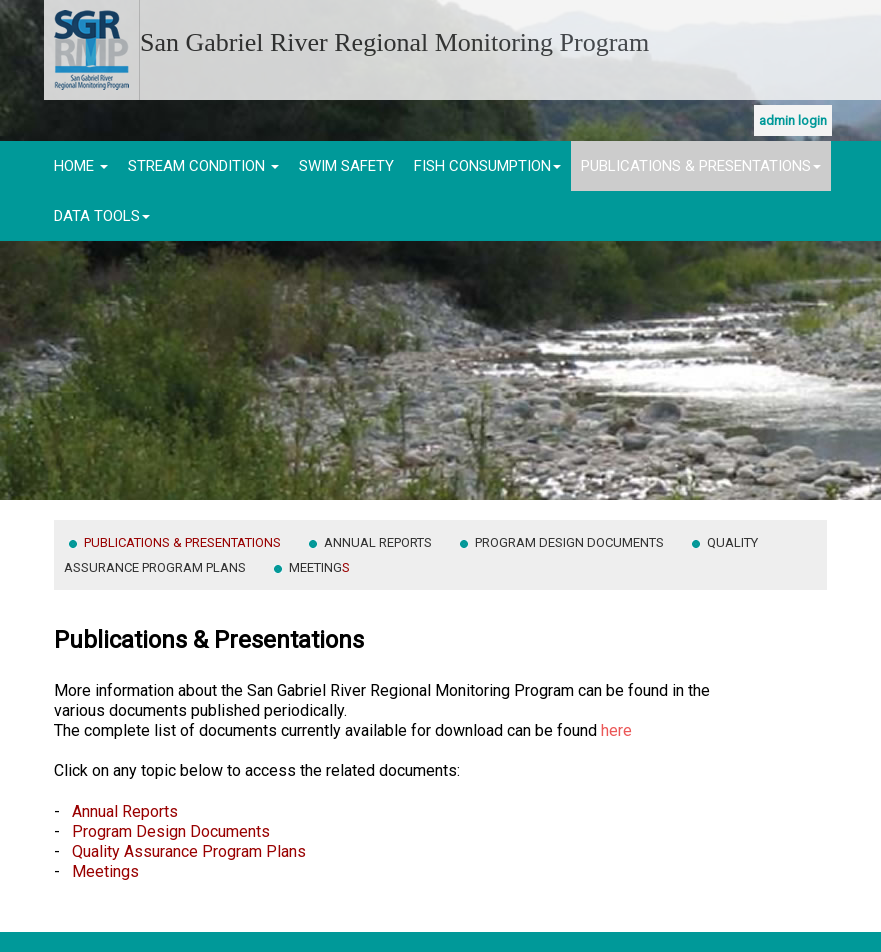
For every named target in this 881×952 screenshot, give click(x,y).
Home (81, 166)
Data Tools (102, 216)
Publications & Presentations (701, 166)
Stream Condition (203, 166)
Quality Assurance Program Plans (189, 851)
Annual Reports (379, 542)
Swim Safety (346, 166)
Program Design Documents (571, 542)
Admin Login (793, 120)
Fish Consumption (487, 166)
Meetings (105, 871)
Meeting (319, 567)
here (616, 730)
